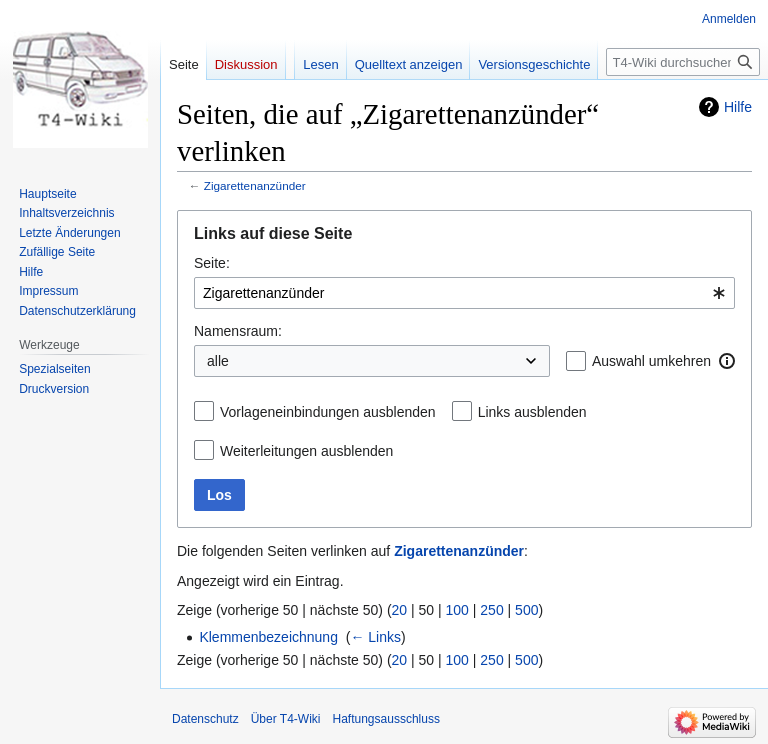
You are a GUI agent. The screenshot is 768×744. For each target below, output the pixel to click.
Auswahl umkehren (651, 361)
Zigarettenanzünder (255, 185)
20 (400, 610)
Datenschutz (205, 719)
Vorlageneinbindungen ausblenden (328, 412)
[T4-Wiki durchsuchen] (683, 62)
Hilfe (738, 107)
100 (457, 610)
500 (526, 610)
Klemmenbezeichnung (268, 637)
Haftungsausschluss (386, 719)
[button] (727, 361)
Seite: (212, 263)
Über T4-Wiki (286, 719)
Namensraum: (238, 331)
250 (491, 610)
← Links (375, 637)
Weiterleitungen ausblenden (306, 451)
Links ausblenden (532, 412)
